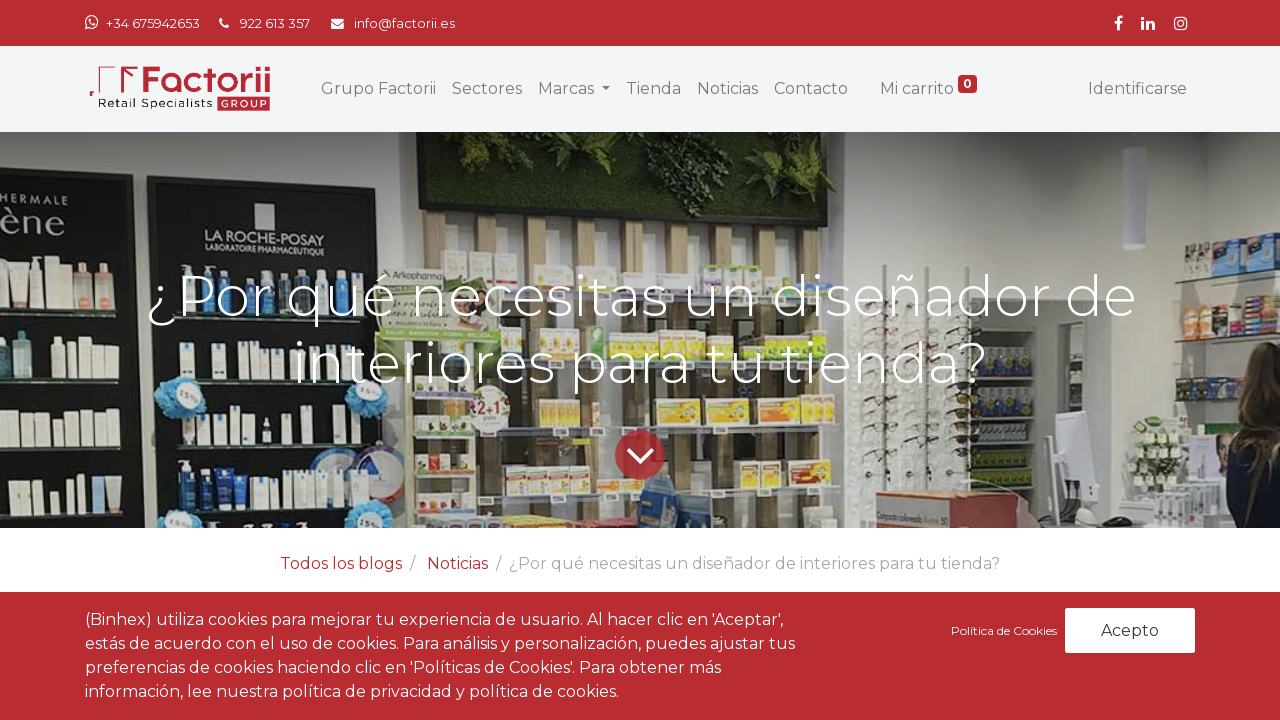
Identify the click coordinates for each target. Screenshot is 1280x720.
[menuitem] (378, 89)
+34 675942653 (153, 23)
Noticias (457, 563)
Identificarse (1137, 88)
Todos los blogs (341, 563)
